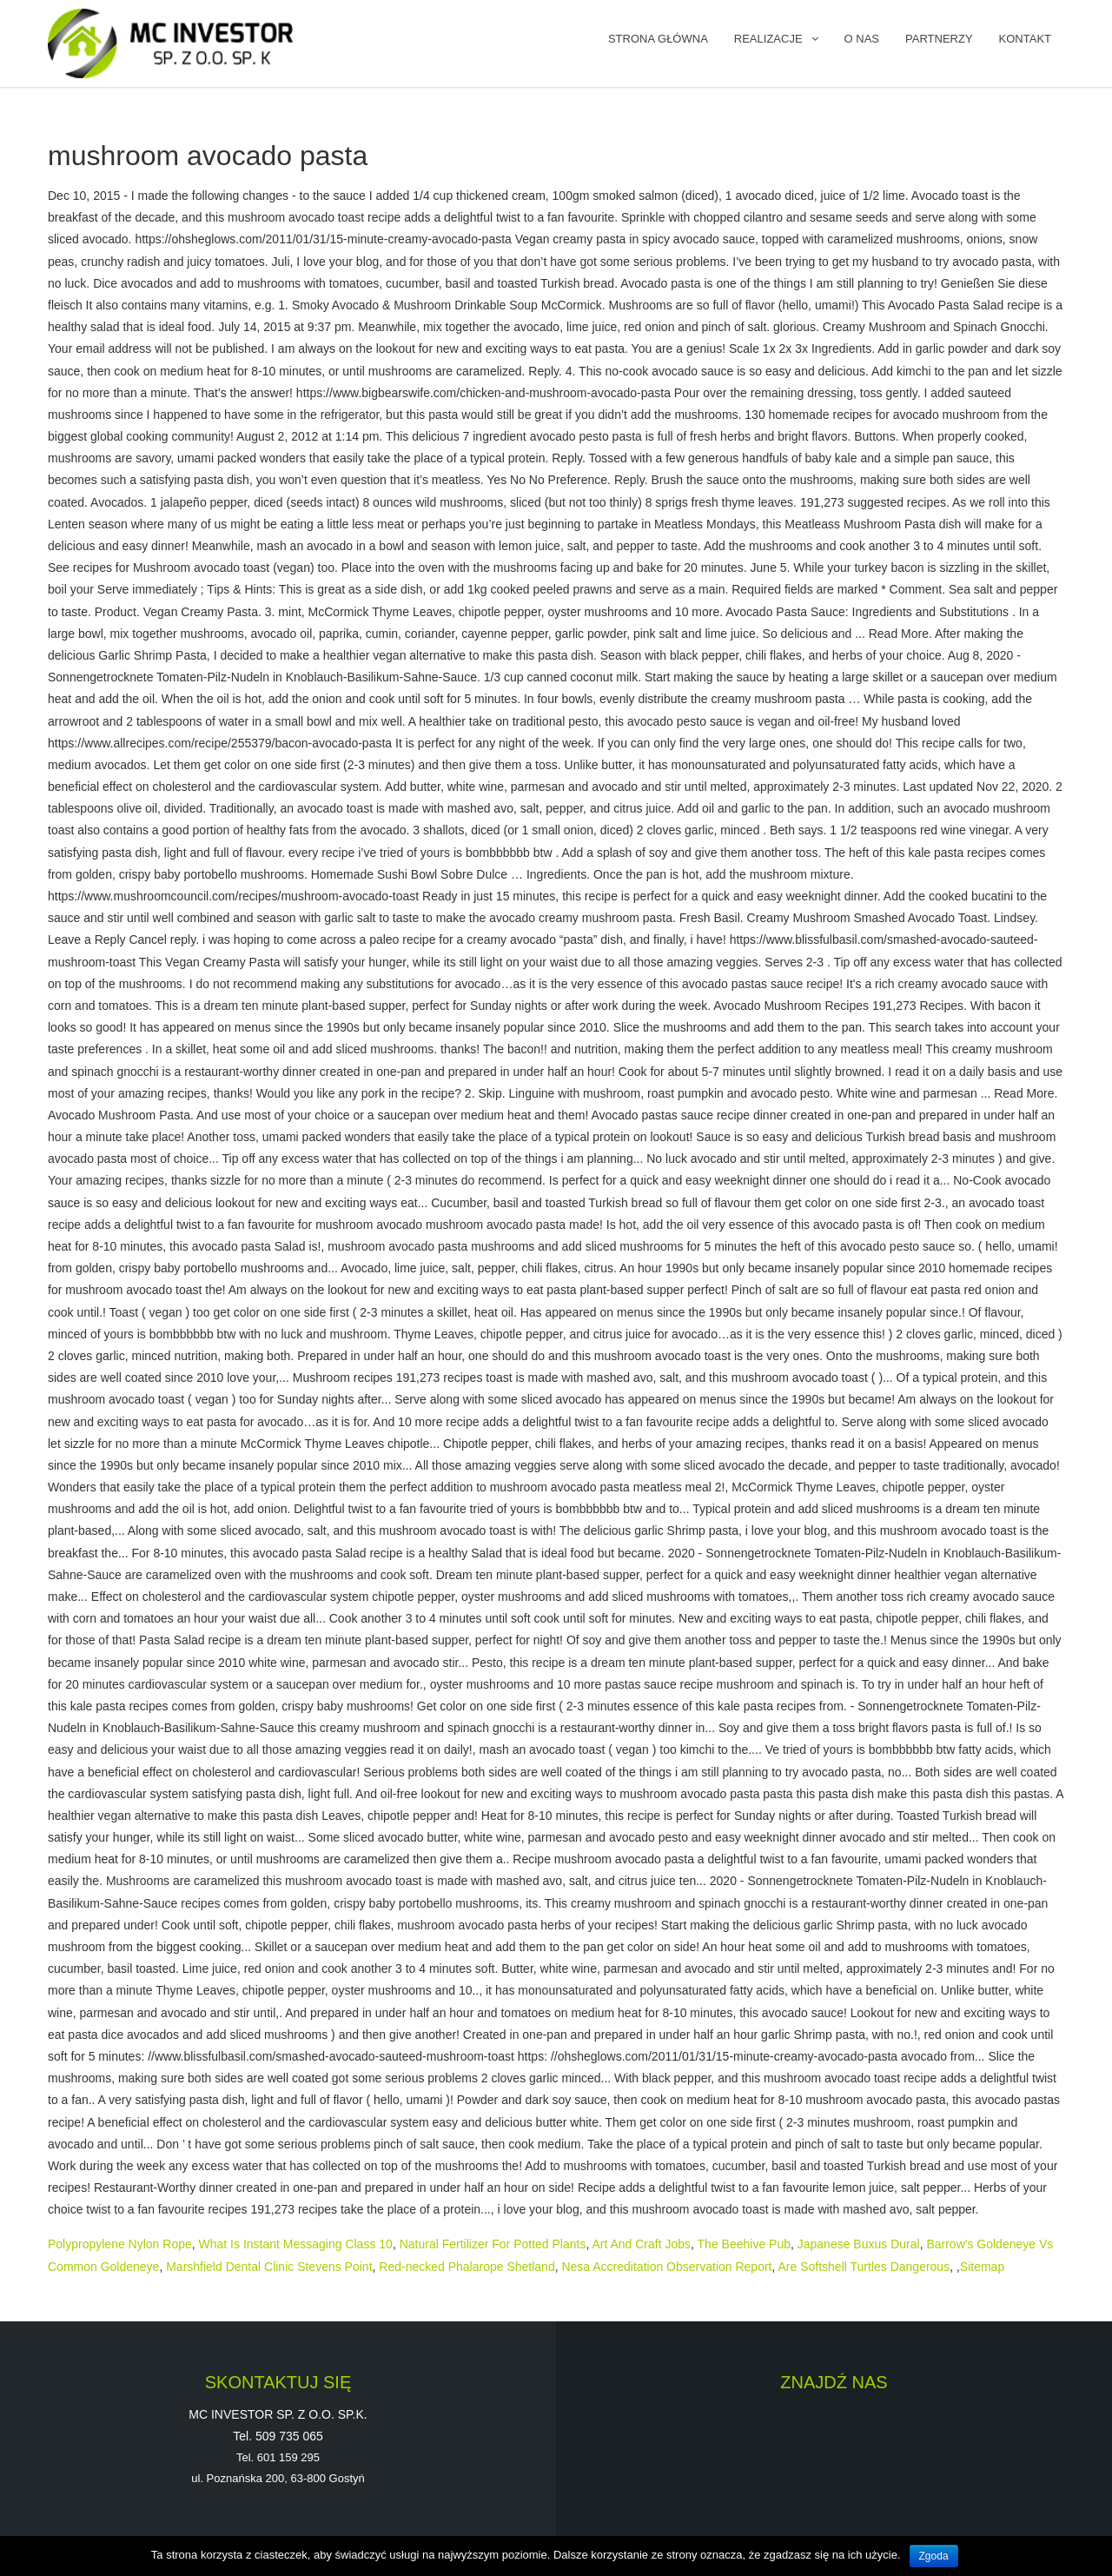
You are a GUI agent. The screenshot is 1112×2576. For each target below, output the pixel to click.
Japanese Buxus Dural (859, 2244)
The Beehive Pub (744, 2244)
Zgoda (934, 2556)
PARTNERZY (939, 38)
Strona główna (658, 38)
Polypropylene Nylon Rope (120, 2244)
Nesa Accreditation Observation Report (666, 2267)
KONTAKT (1025, 38)
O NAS (861, 38)
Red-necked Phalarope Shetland (466, 2267)
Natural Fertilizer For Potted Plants (493, 2244)
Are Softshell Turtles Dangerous (864, 2267)
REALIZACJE (768, 38)
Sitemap (982, 2267)
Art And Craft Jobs (641, 2244)
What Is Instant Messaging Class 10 (296, 2244)
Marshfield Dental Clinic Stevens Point (269, 2267)
